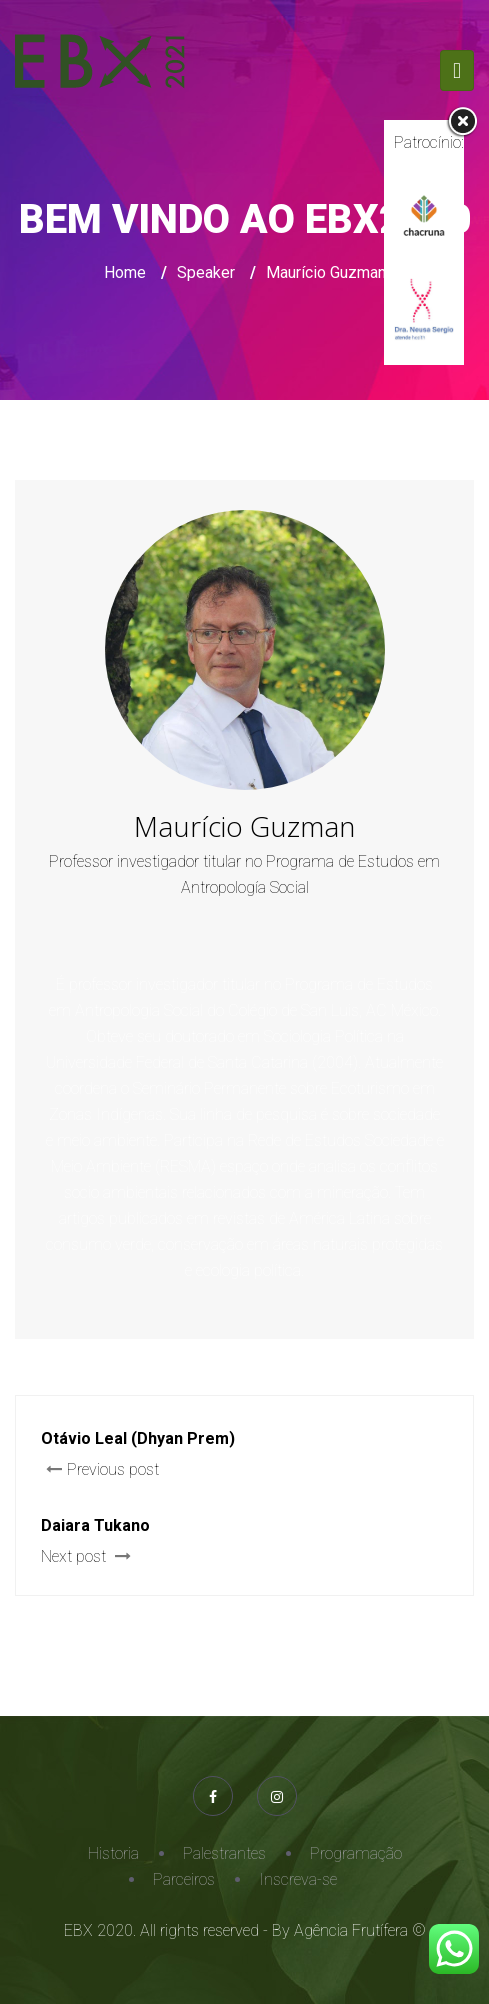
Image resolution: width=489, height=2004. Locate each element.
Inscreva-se (298, 1879)
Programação (356, 1853)
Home (125, 272)
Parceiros (184, 1879)
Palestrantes (224, 1853)
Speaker (206, 272)
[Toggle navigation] (457, 70)
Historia (113, 1853)
